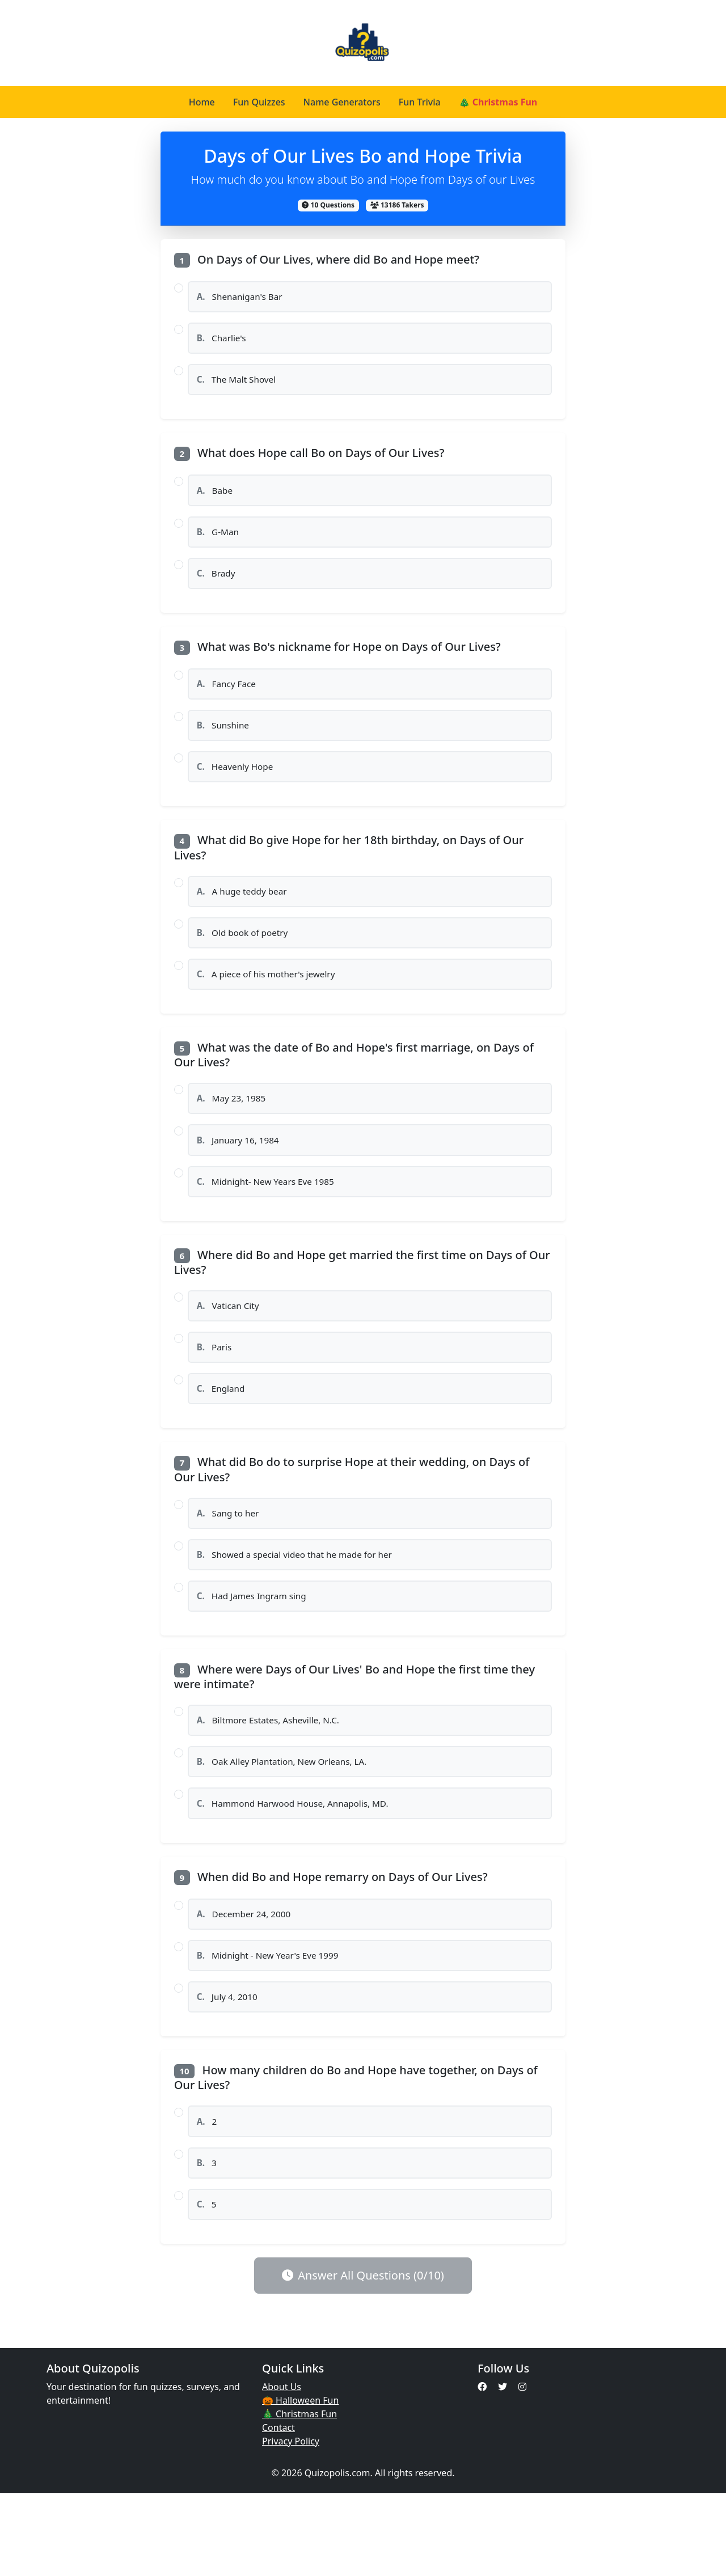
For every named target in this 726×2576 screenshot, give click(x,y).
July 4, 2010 (229, 2070)
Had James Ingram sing (255, 1652)
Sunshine (225, 746)
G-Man (220, 544)
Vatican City (230, 1348)
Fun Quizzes (259, 102)
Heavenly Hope (238, 790)
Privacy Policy (290, 2524)
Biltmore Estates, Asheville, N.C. (272, 1780)
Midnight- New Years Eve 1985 (269, 1221)
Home (202, 102)
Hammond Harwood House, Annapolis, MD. (298, 1868)
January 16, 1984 (241, 1177)
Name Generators (342, 102)
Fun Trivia (420, 102)
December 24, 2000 (247, 1982)
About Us (281, 2469)
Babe (216, 500)
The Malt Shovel (239, 386)
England (223, 1437)
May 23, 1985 (234, 1133)
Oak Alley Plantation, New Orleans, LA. (287, 1824)
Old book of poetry (245, 962)
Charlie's (224, 342)
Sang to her (230, 1564)
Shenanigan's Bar (243, 298)
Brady (218, 588)
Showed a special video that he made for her (300, 1608)
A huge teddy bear (245, 918)
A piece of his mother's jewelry (270, 1006)
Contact (278, 2510)
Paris (216, 1393)
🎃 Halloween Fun (300, 2483)
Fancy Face (229, 702)
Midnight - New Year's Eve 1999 (272, 2026)
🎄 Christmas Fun (498, 102)
